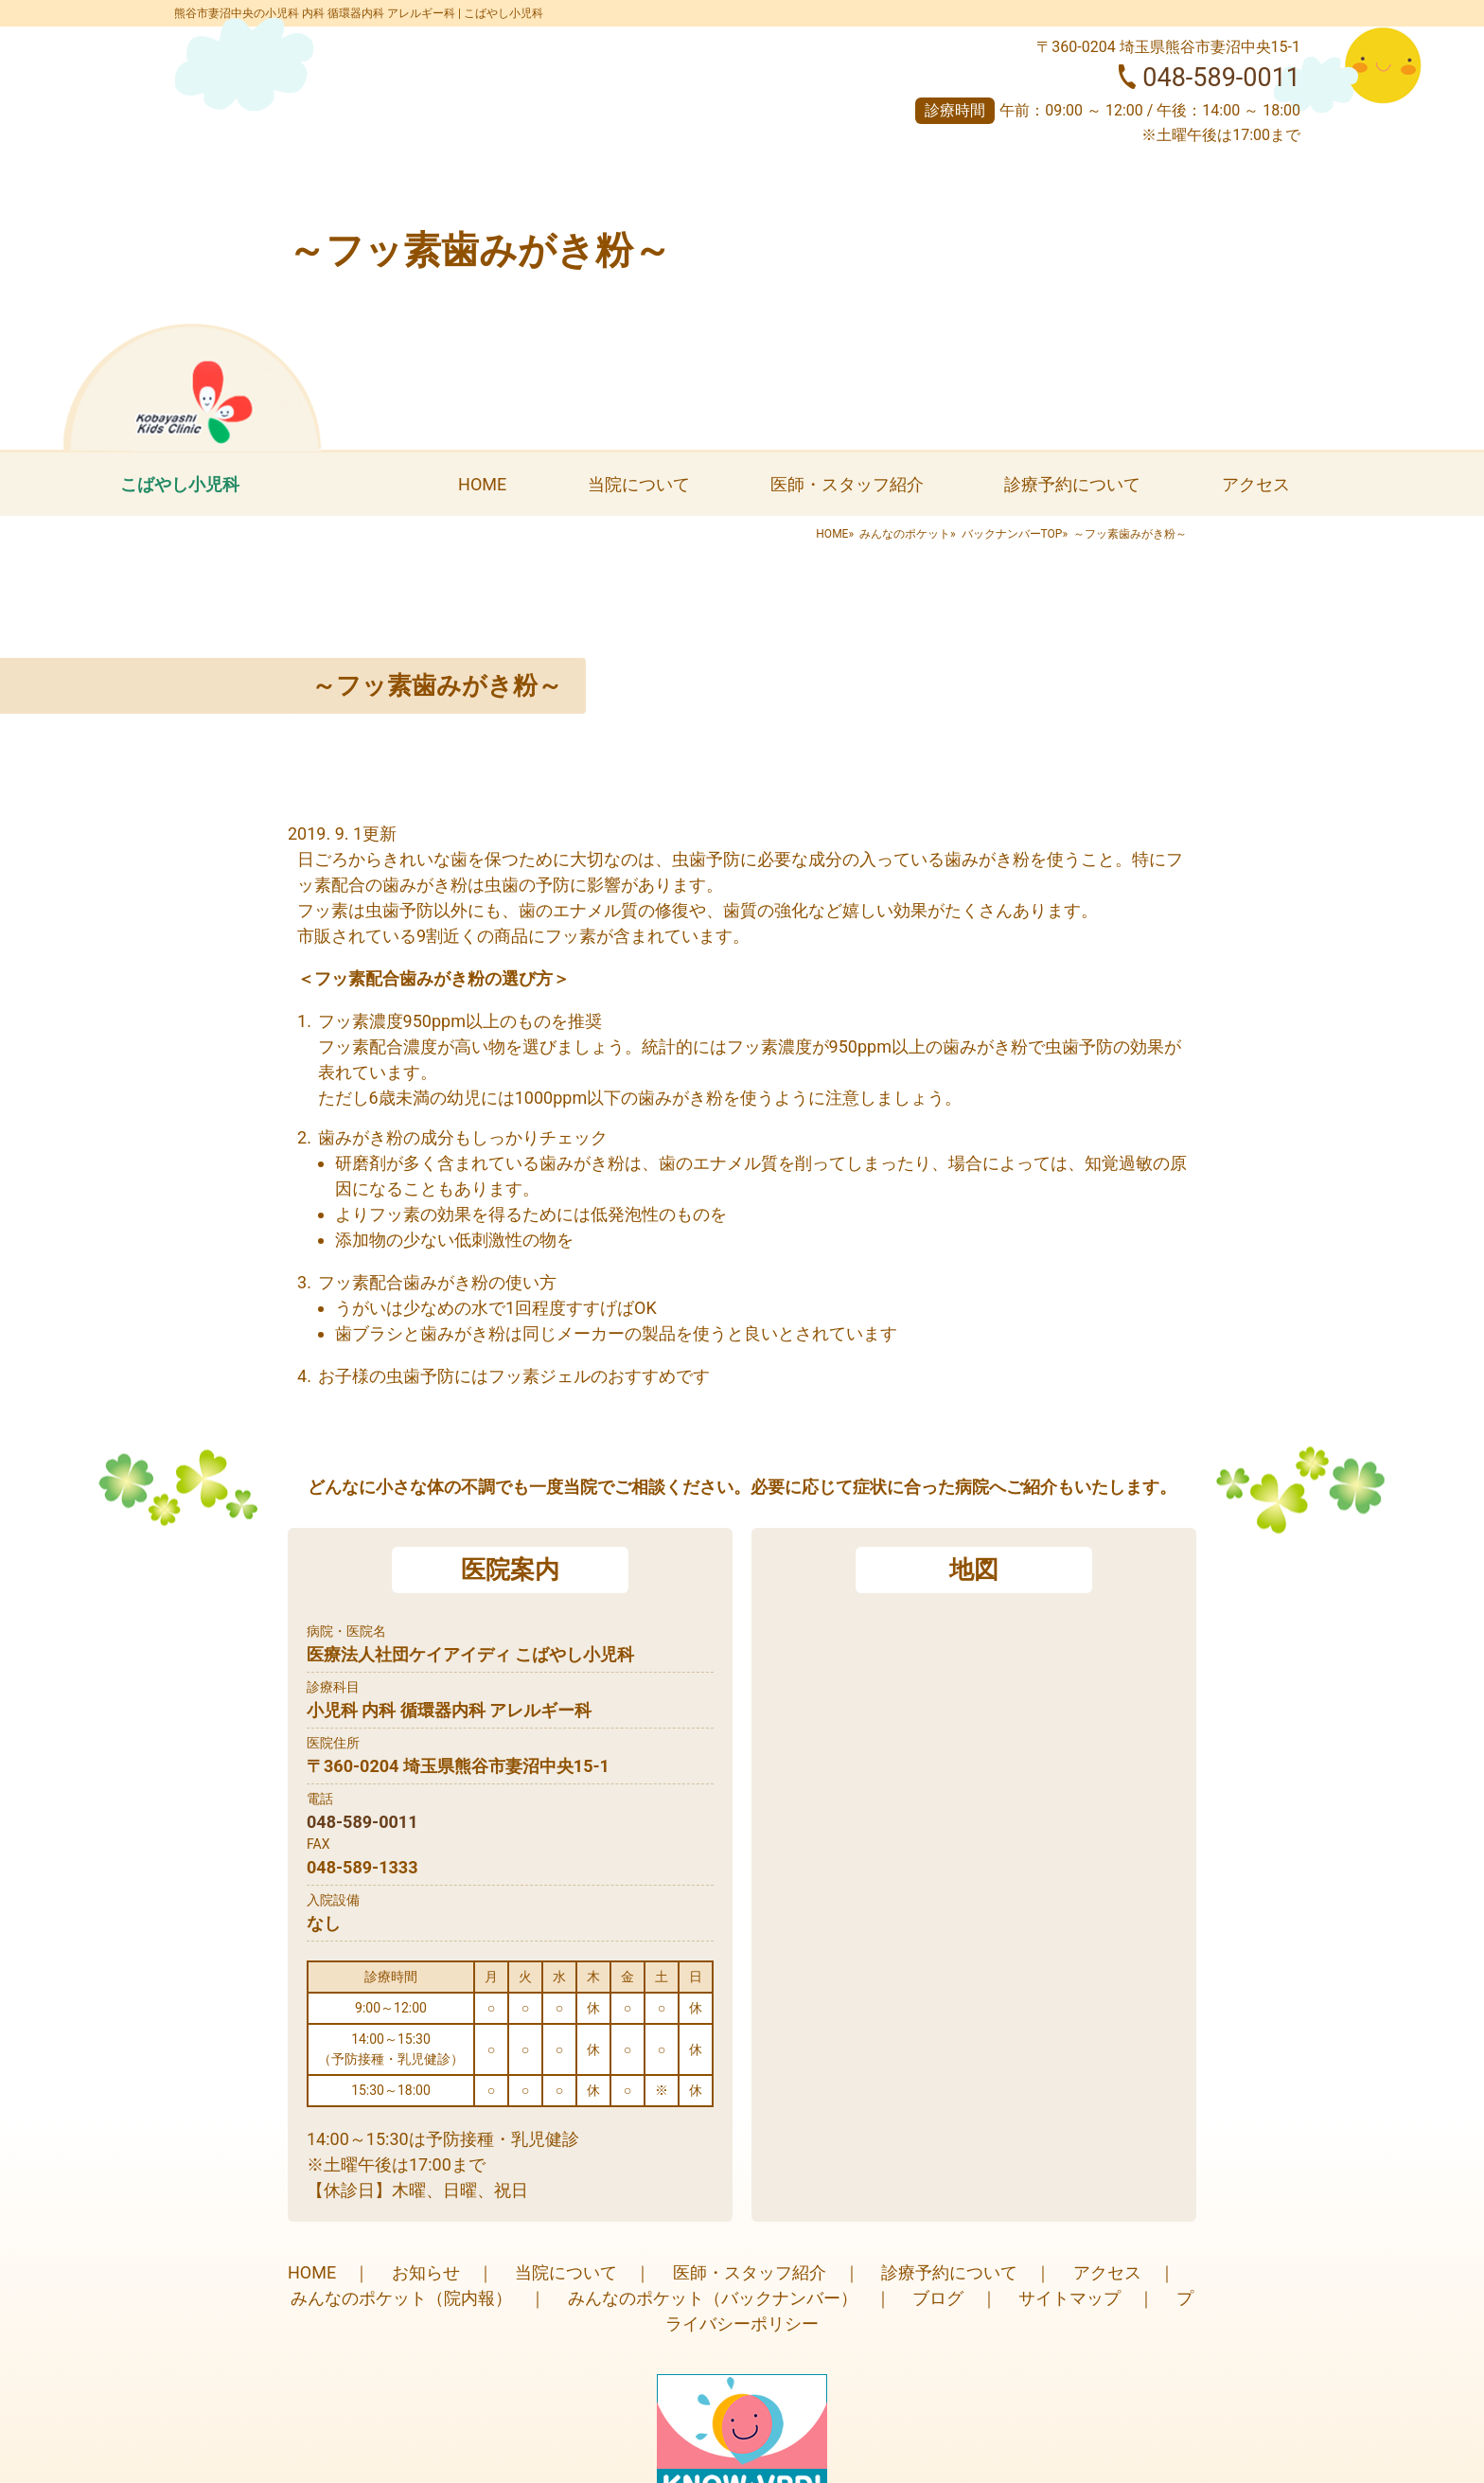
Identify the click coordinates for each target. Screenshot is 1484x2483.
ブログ (937, 2298)
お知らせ (426, 2272)
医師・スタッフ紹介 (847, 484)
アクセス (1256, 484)
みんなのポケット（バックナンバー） (712, 2298)
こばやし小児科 (179, 484)
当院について (639, 484)
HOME (482, 484)
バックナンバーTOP (1012, 534)
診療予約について (1072, 484)
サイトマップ (1069, 2298)
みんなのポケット (904, 534)
